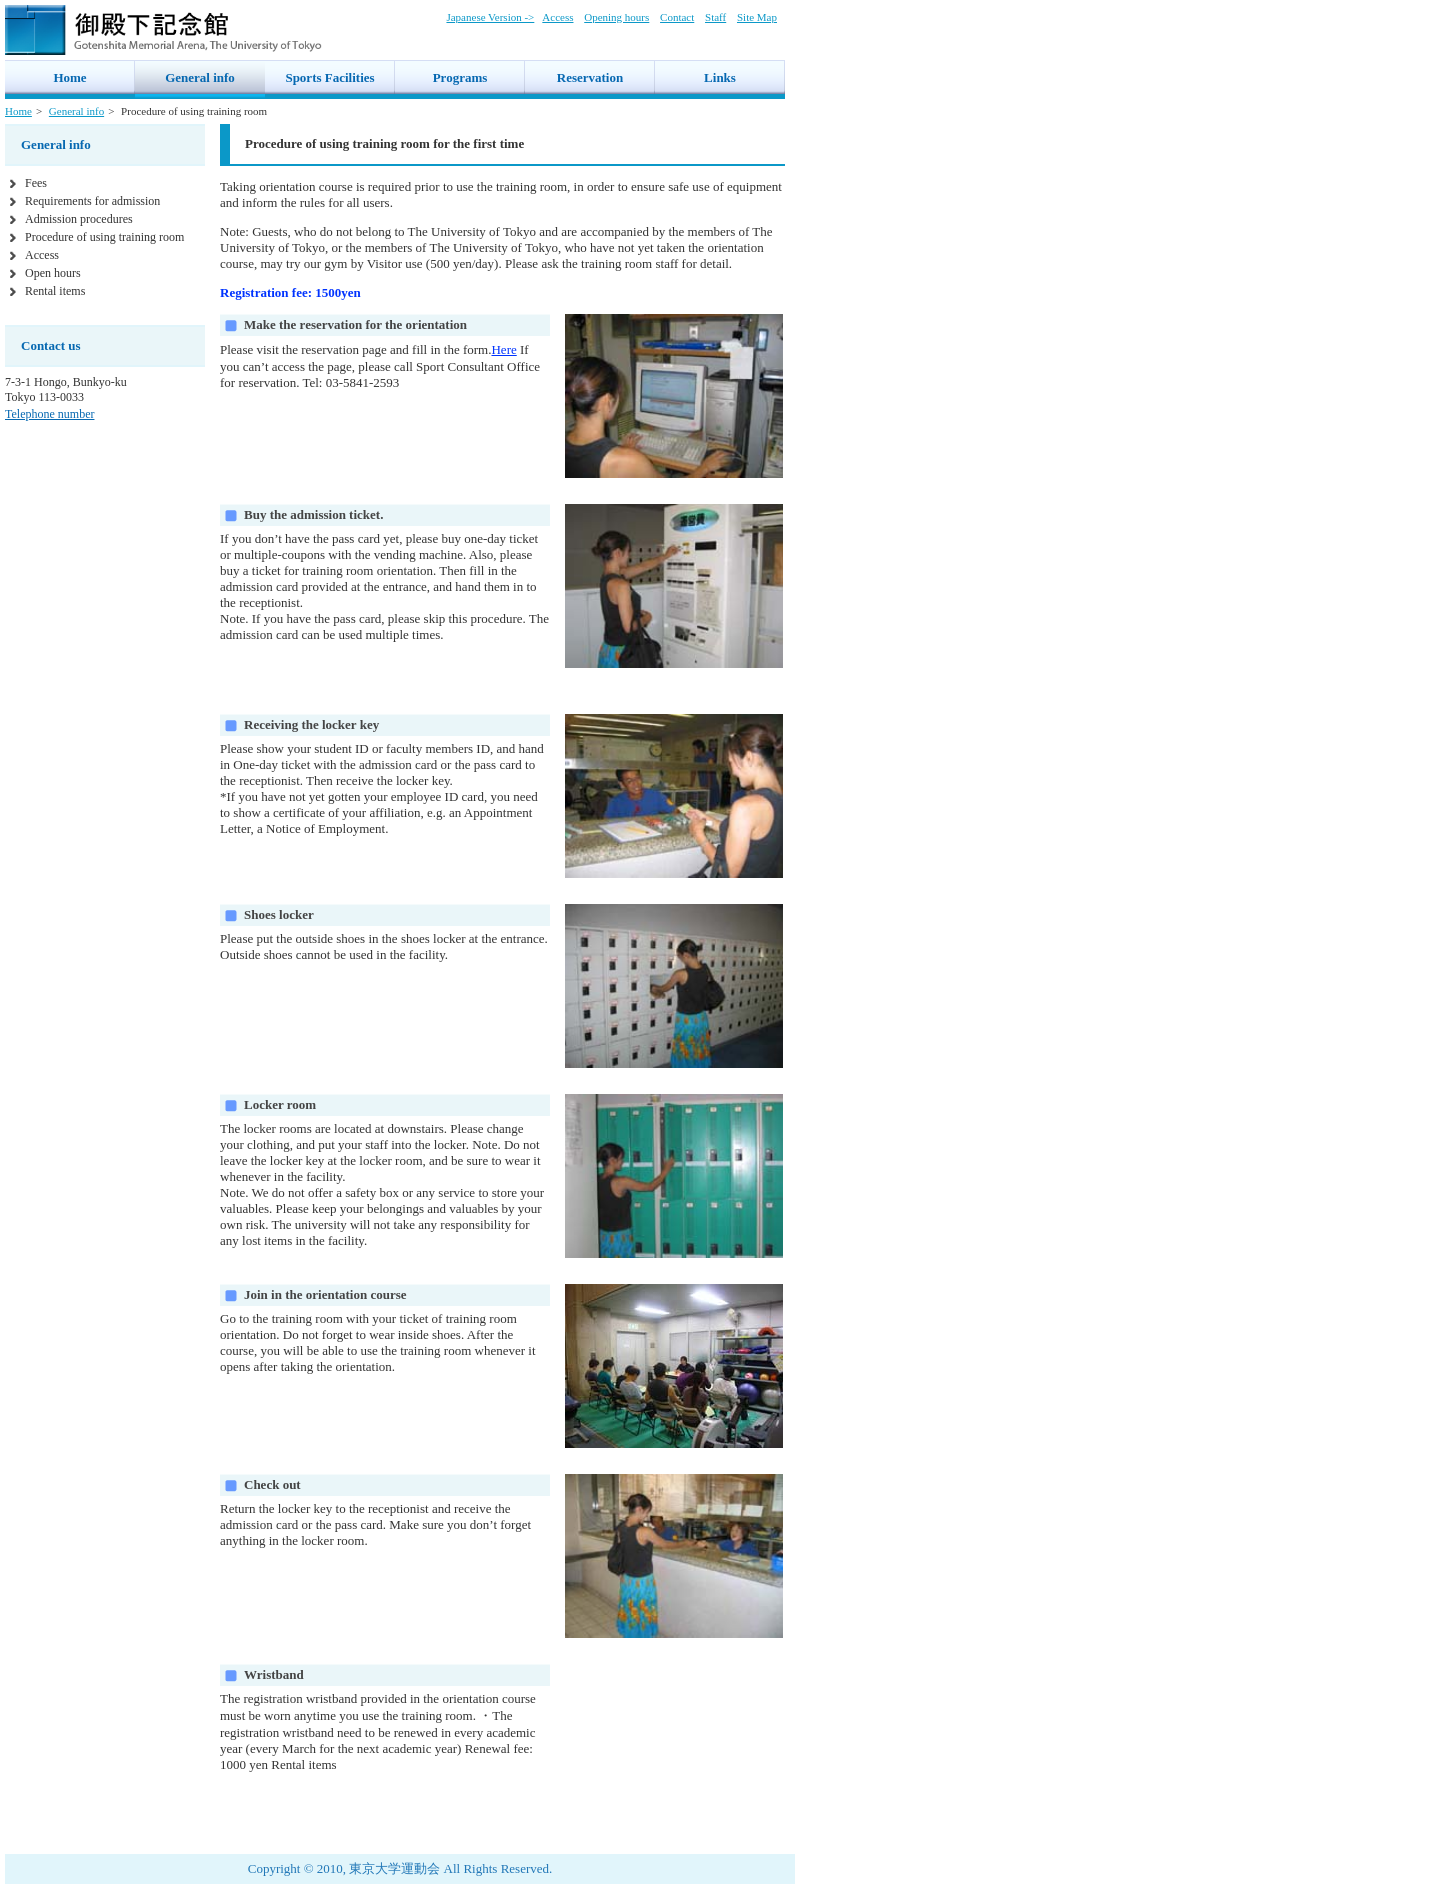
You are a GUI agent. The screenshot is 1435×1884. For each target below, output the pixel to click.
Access (557, 17)
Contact (677, 17)
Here (503, 349)
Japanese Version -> (490, 17)
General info (76, 111)
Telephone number (49, 414)
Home (18, 111)
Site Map (757, 17)
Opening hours (616, 17)
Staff (715, 17)
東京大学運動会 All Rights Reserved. (450, 1868)
